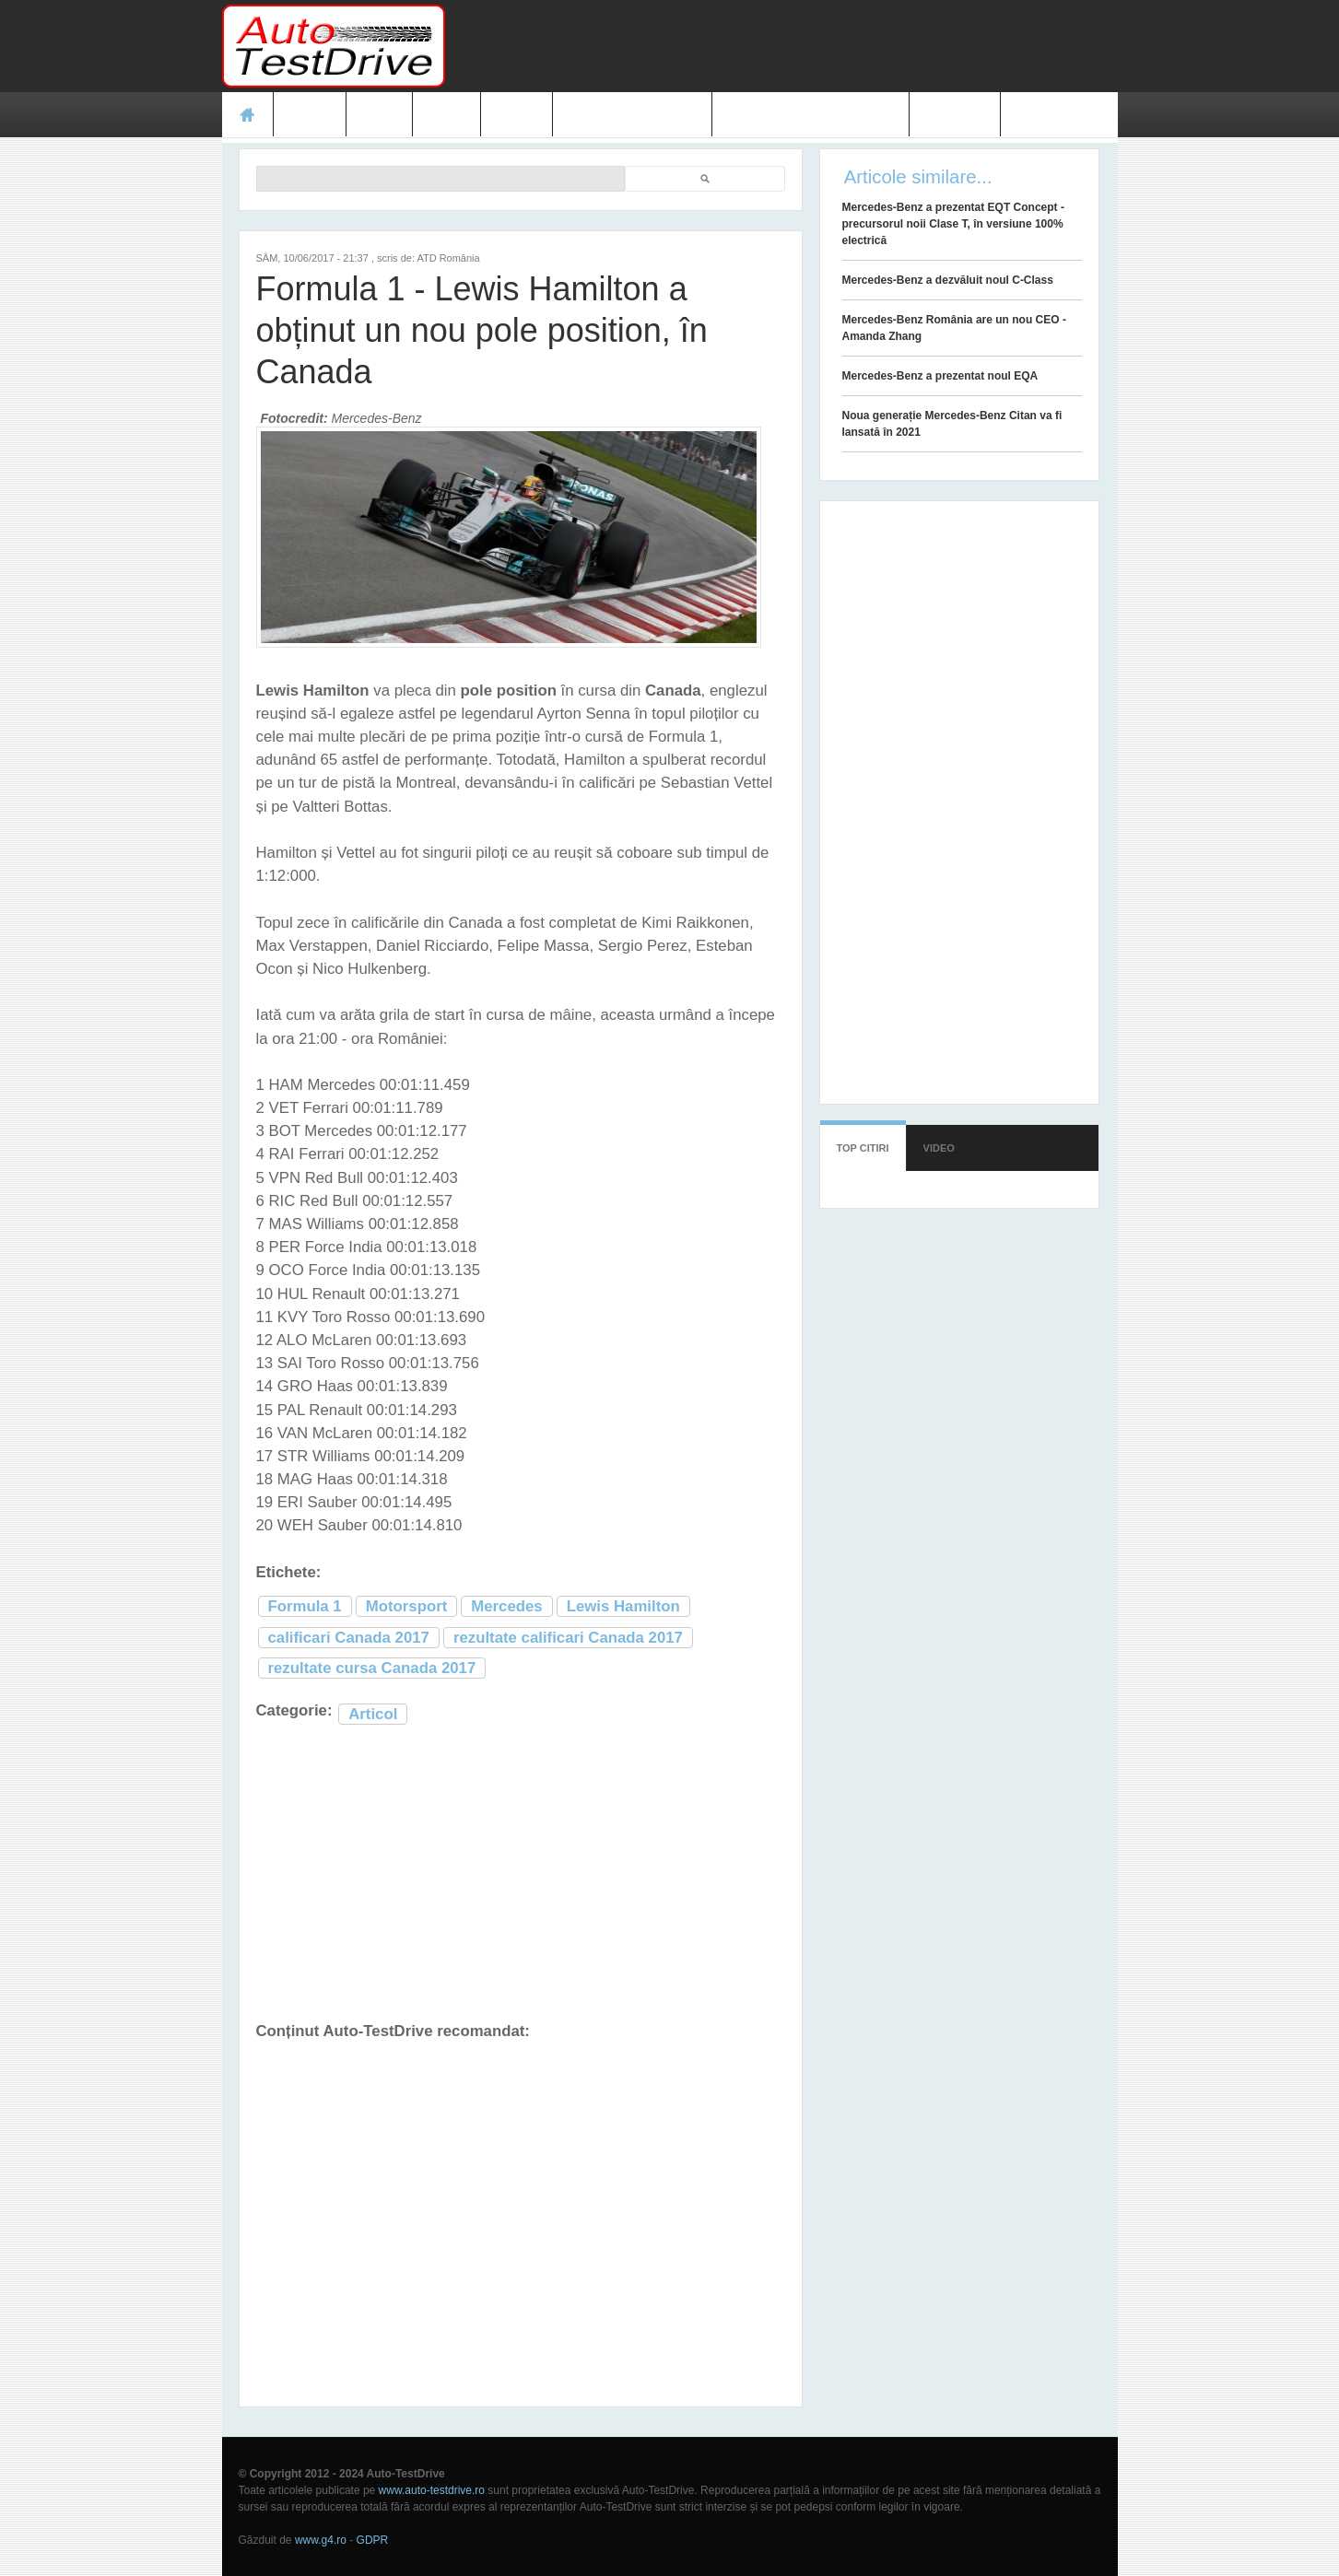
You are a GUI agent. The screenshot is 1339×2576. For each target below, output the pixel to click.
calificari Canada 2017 (348, 1637)
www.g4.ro (320, 2540)
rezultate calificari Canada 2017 (568, 1637)
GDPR (373, 2540)
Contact (954, 114)
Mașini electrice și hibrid (810, 114)
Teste (310, 114)
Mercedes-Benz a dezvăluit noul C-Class (947, 280)
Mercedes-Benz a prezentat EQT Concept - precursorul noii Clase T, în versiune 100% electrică (953, 224)
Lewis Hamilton (623, 1606)
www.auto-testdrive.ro (432, 2490)
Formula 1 (305, 1606)
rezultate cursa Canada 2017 (372, 1668)
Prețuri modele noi (632, 114)
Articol (372, 1714)
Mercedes (506, 1606)
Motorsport (407, 1606)
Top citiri (863, 1147)
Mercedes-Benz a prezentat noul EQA (940, 375)
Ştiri (379, 114)
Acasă (248, 114)
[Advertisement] (782, 46)
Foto (446, 114)
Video (516, 114)
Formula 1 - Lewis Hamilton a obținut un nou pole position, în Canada (482, 330)
